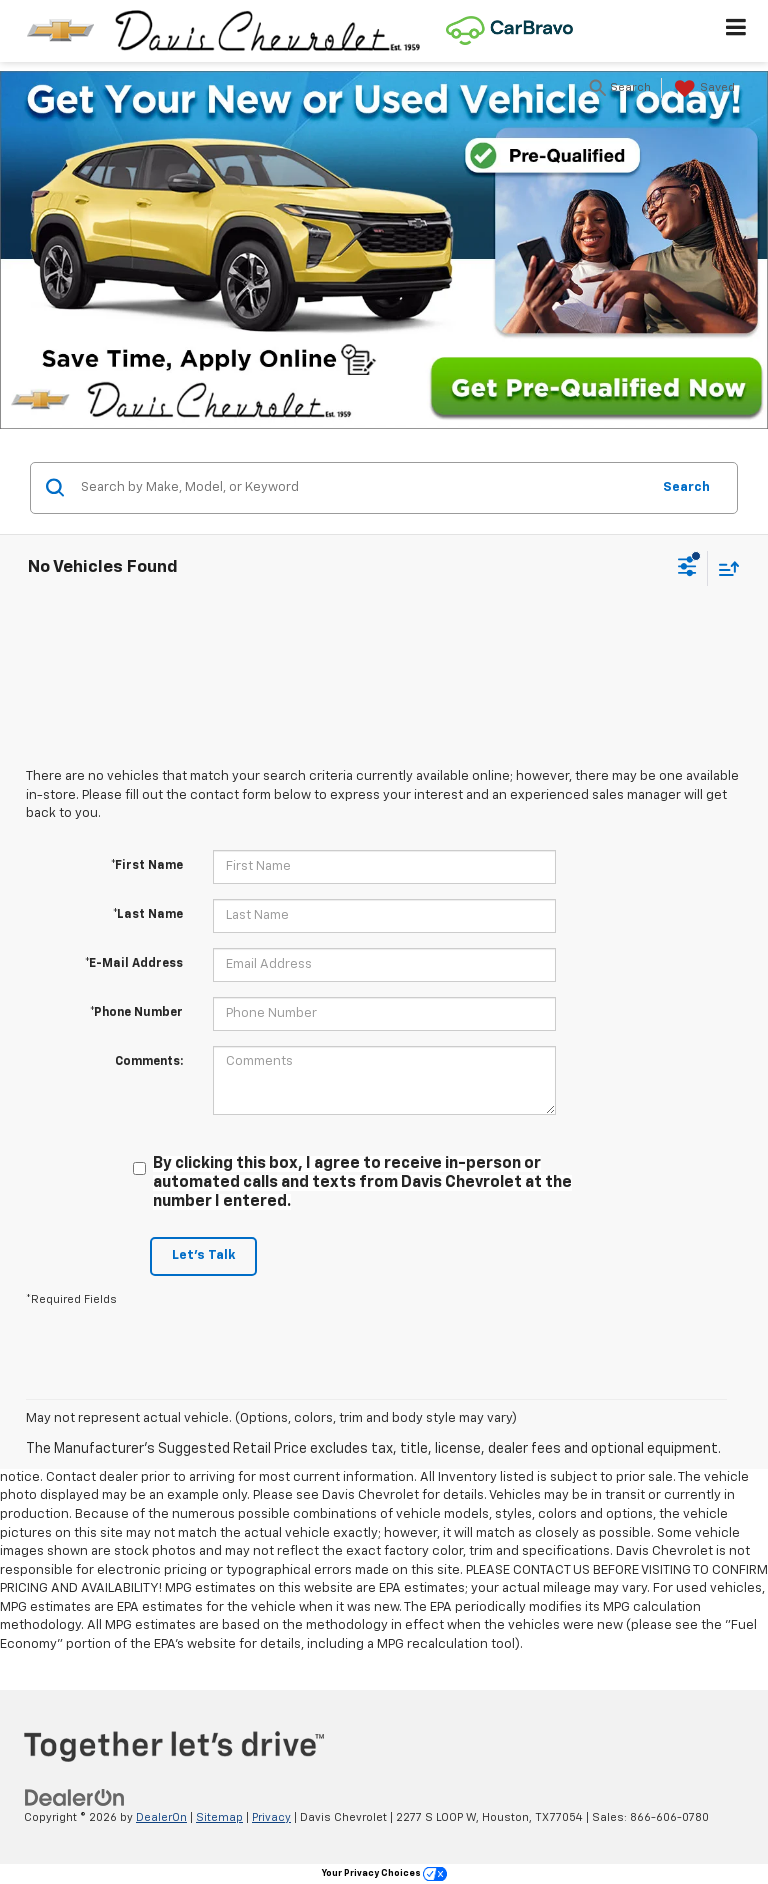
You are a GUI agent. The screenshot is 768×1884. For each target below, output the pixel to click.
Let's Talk (203, 1255)
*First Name (147, 866)
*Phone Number (136, 1013)
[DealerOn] (75, 1797)
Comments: (149, 1062)
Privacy (271, 1817)
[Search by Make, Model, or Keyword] (362, 488)
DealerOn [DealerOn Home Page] (161, 1817)
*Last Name (148, 915)
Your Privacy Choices (384, 1873)
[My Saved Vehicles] (702, 89)
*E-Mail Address (134, 964)
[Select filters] (687, 569)
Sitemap (219, 1817)
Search (686, 487)
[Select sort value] (724, 568)
